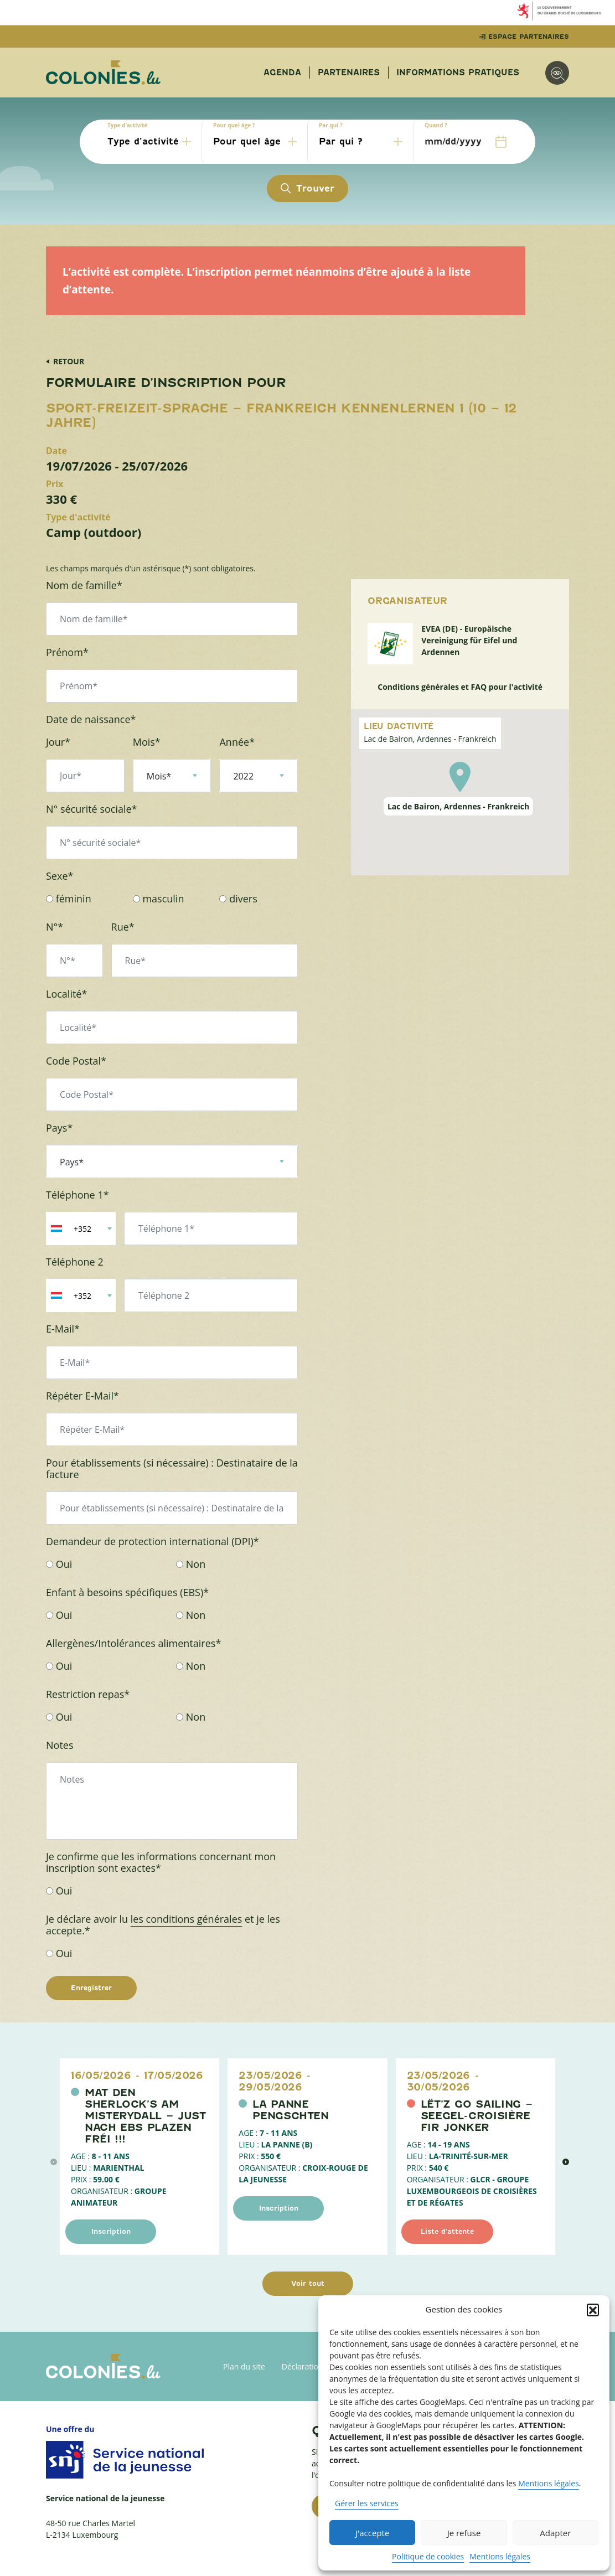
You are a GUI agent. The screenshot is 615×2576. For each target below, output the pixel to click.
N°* (54, 927)
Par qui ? (331, 125)
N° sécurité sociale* (91, 809)
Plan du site (244, 2366)
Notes (59, 1745)
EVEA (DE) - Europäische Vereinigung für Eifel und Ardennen (469, 640)
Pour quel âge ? (234, 125)
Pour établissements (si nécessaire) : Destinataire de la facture (172, 1468)
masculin (158, 899)
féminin (68, 899)
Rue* (123, 927)
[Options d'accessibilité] (557, 73)
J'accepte (372, 2532)
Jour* (58, 742)
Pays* (59, 1128)
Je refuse (464, 2532)
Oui (59, 1564)
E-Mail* (63, 1329)
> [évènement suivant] (563, 2162)
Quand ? (436, 125)
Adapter (555, 2532)
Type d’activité (127, 125)
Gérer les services (367, 2503)
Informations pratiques (457, 72)
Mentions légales (548, 2483)
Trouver (307, 188)
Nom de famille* (84, 585)
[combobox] (80, 1228)
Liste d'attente (447, 2231)
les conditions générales (186, 1918)
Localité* (66, 994)
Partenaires (349, 72)
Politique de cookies (428, 2556)
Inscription (111, 2231)
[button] (592, 2309)
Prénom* (67, 652)
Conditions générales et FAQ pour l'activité (460, 687)
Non (190, 1564)
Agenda (282, 72)
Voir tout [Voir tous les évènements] (307, 2283)
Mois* (147, 742)
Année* (237, 742)
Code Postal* (76, 1061)
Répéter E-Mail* (82, 1396)
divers (238, 899)
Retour (68, 361)
